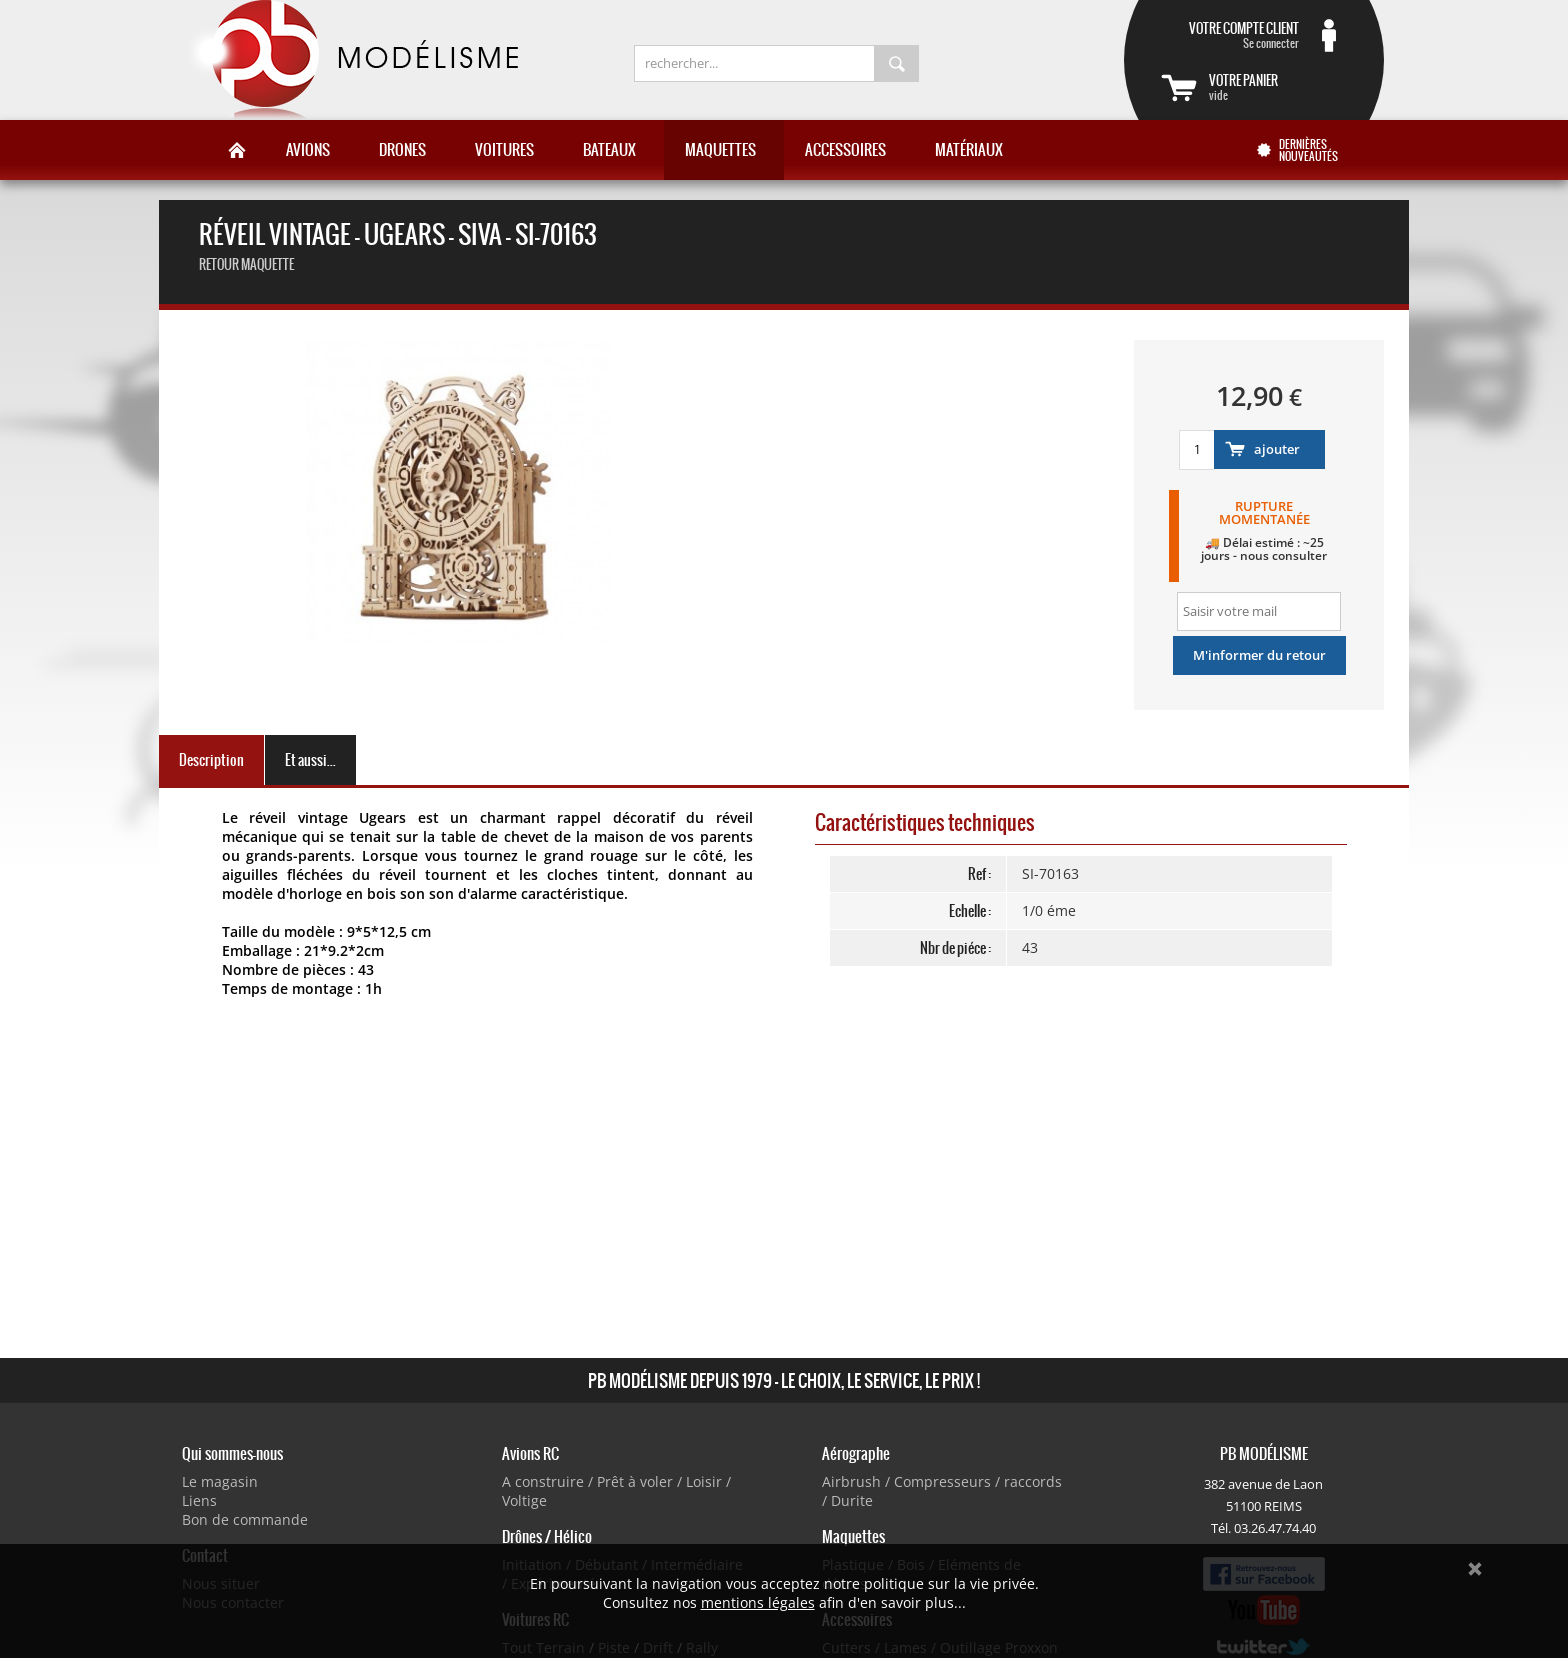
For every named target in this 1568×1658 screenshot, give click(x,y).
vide (1278, 87)
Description (211, 760)
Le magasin (220, 1481)
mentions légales (758, 1602)
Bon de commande (245, 1519)
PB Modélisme (351, 60)
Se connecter (1230, 35)
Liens (199, 1500)
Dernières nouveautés (1308, 150)
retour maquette (246, 264)
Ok (1475, 1569)
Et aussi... (310, 760)
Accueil (237, 150)
